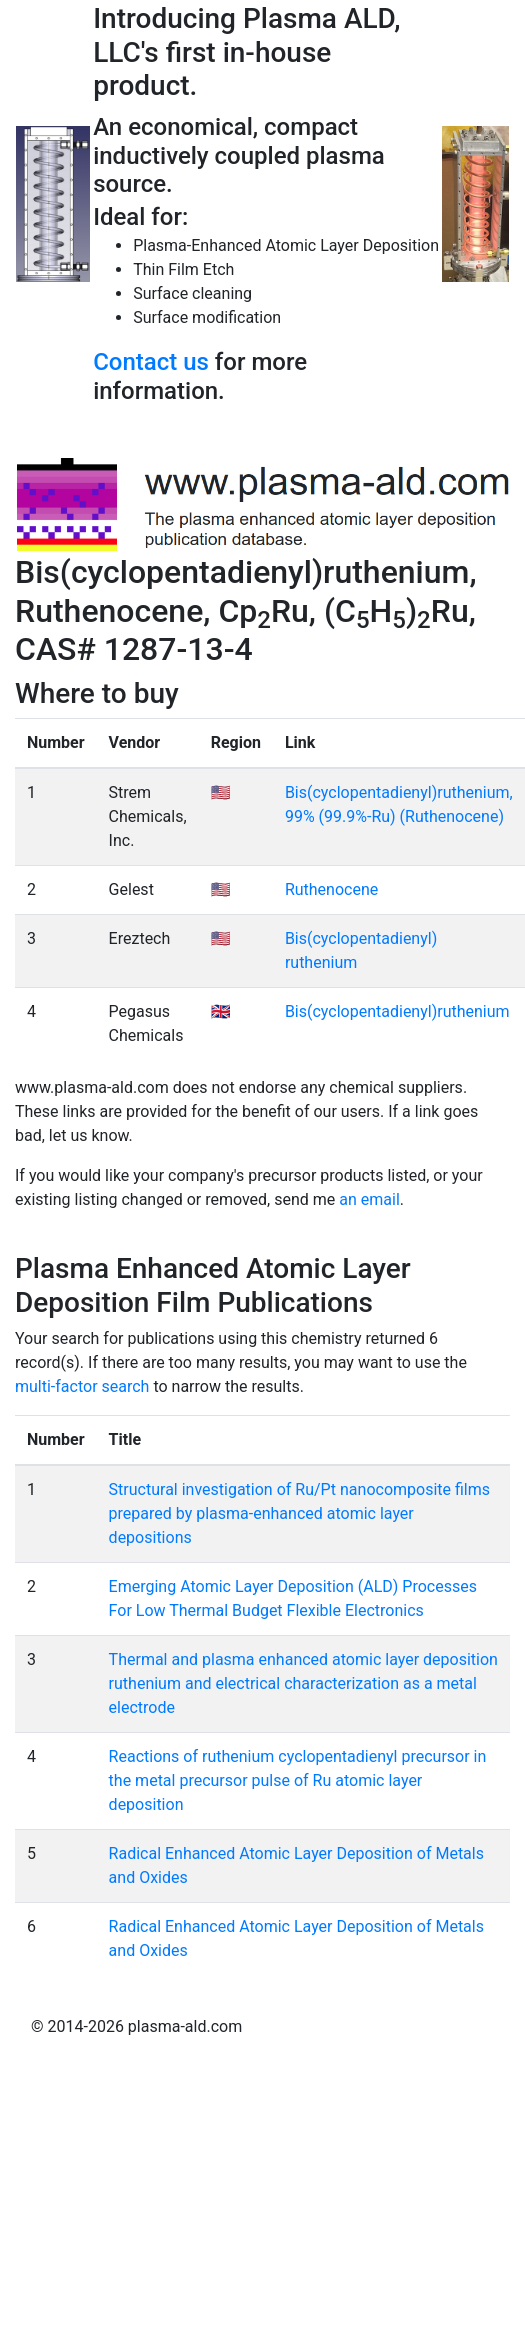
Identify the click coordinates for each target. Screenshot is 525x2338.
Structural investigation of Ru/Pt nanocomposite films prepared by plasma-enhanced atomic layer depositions (299, 1513)
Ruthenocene (331, 889)
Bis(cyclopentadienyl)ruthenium (397, 1011)
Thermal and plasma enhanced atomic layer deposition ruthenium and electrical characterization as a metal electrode (303, 1683)
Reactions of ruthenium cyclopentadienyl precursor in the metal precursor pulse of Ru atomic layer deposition (298, 1780)
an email (369, 1199)
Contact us (151, 362)
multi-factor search (82, 1386)
